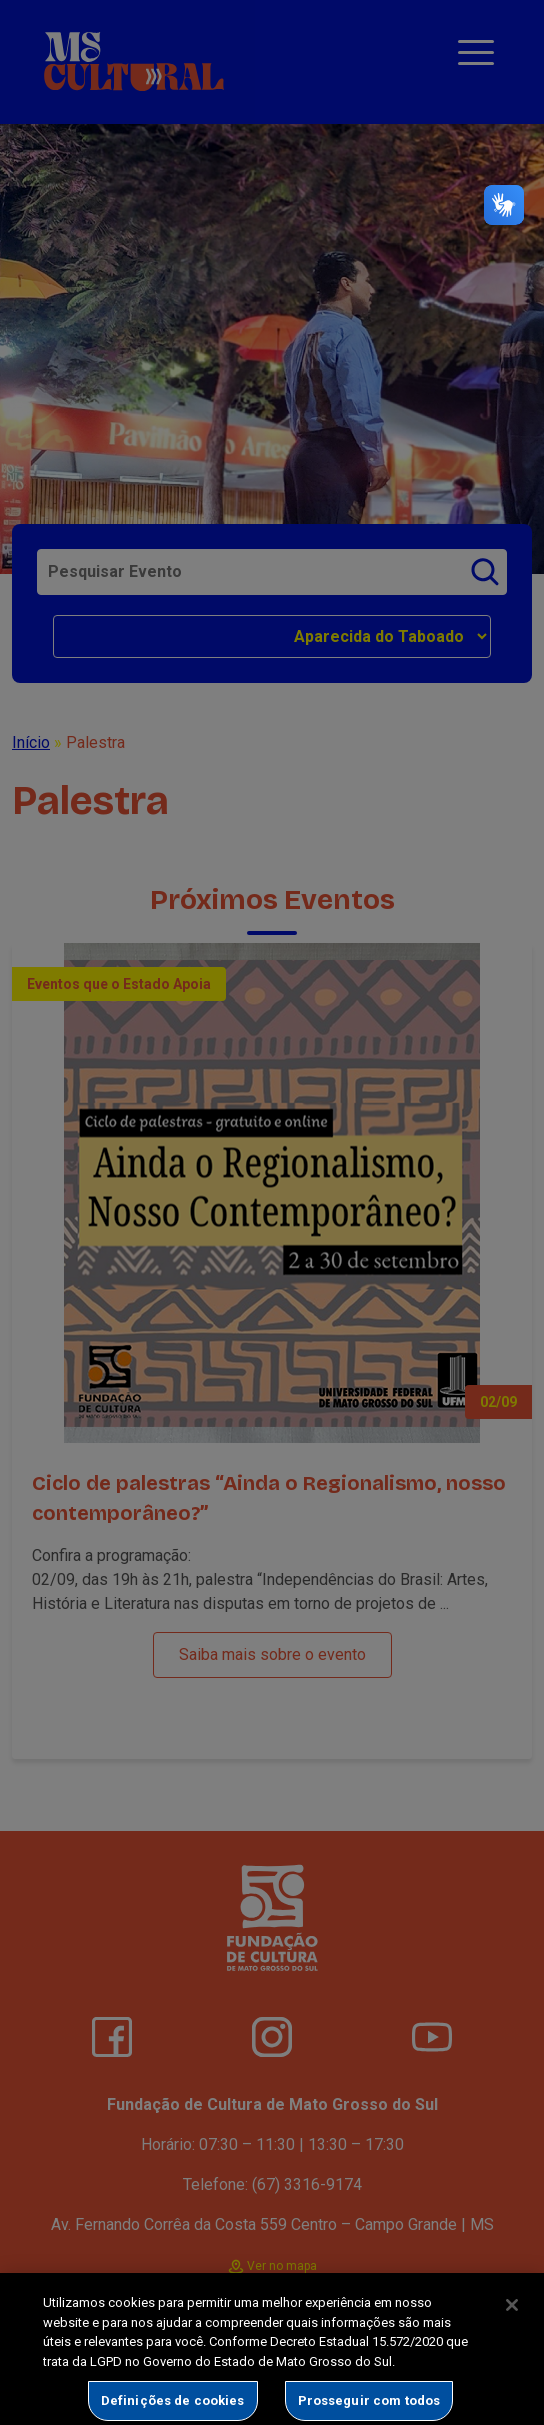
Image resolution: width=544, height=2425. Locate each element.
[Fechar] (512, 2316)
